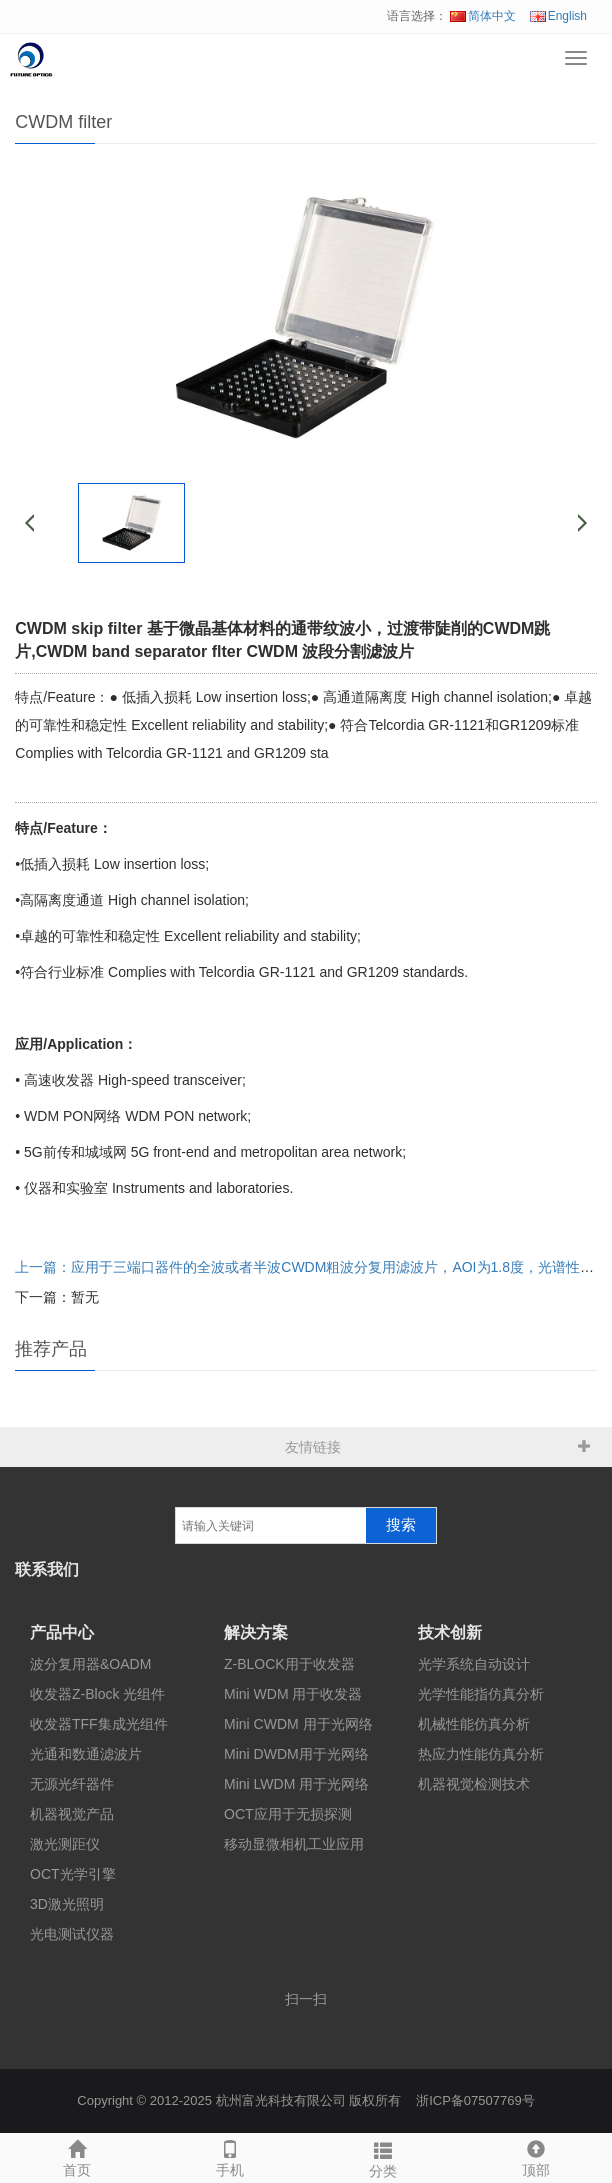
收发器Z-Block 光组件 (97, 1694)
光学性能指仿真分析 (481, 1694)
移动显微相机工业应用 (294, 1844)
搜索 (401, 1525)
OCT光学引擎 (73, 1874)
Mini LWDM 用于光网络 (296, 1784)
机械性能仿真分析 (474, 1724)
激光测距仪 (65, 1844)
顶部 (535, 2156)
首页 (76, 2156)
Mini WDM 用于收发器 (293, 1694)
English (558, 16)
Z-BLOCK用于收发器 (289, 1664)
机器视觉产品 (72, 1814)
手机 (229, 2156)
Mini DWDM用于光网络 (296, 1754)
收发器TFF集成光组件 (99, 1724)
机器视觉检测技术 (474, 1784)
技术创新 (450, 1632)
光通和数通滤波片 (86, 1754)
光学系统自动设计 (474, 1664)
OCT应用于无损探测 (288, 1814)
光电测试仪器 (72, 1934)
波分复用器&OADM (90, 1664)
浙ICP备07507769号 (475, 2100)
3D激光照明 (67, 1904)
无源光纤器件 (72, 1784)
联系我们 (47, 1569)
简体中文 (483, 16)
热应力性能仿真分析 (481, 1754)
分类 (382, 2157)
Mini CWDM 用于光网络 (298, 1724)
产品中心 (62, 1632)
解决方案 (256, 1632)
